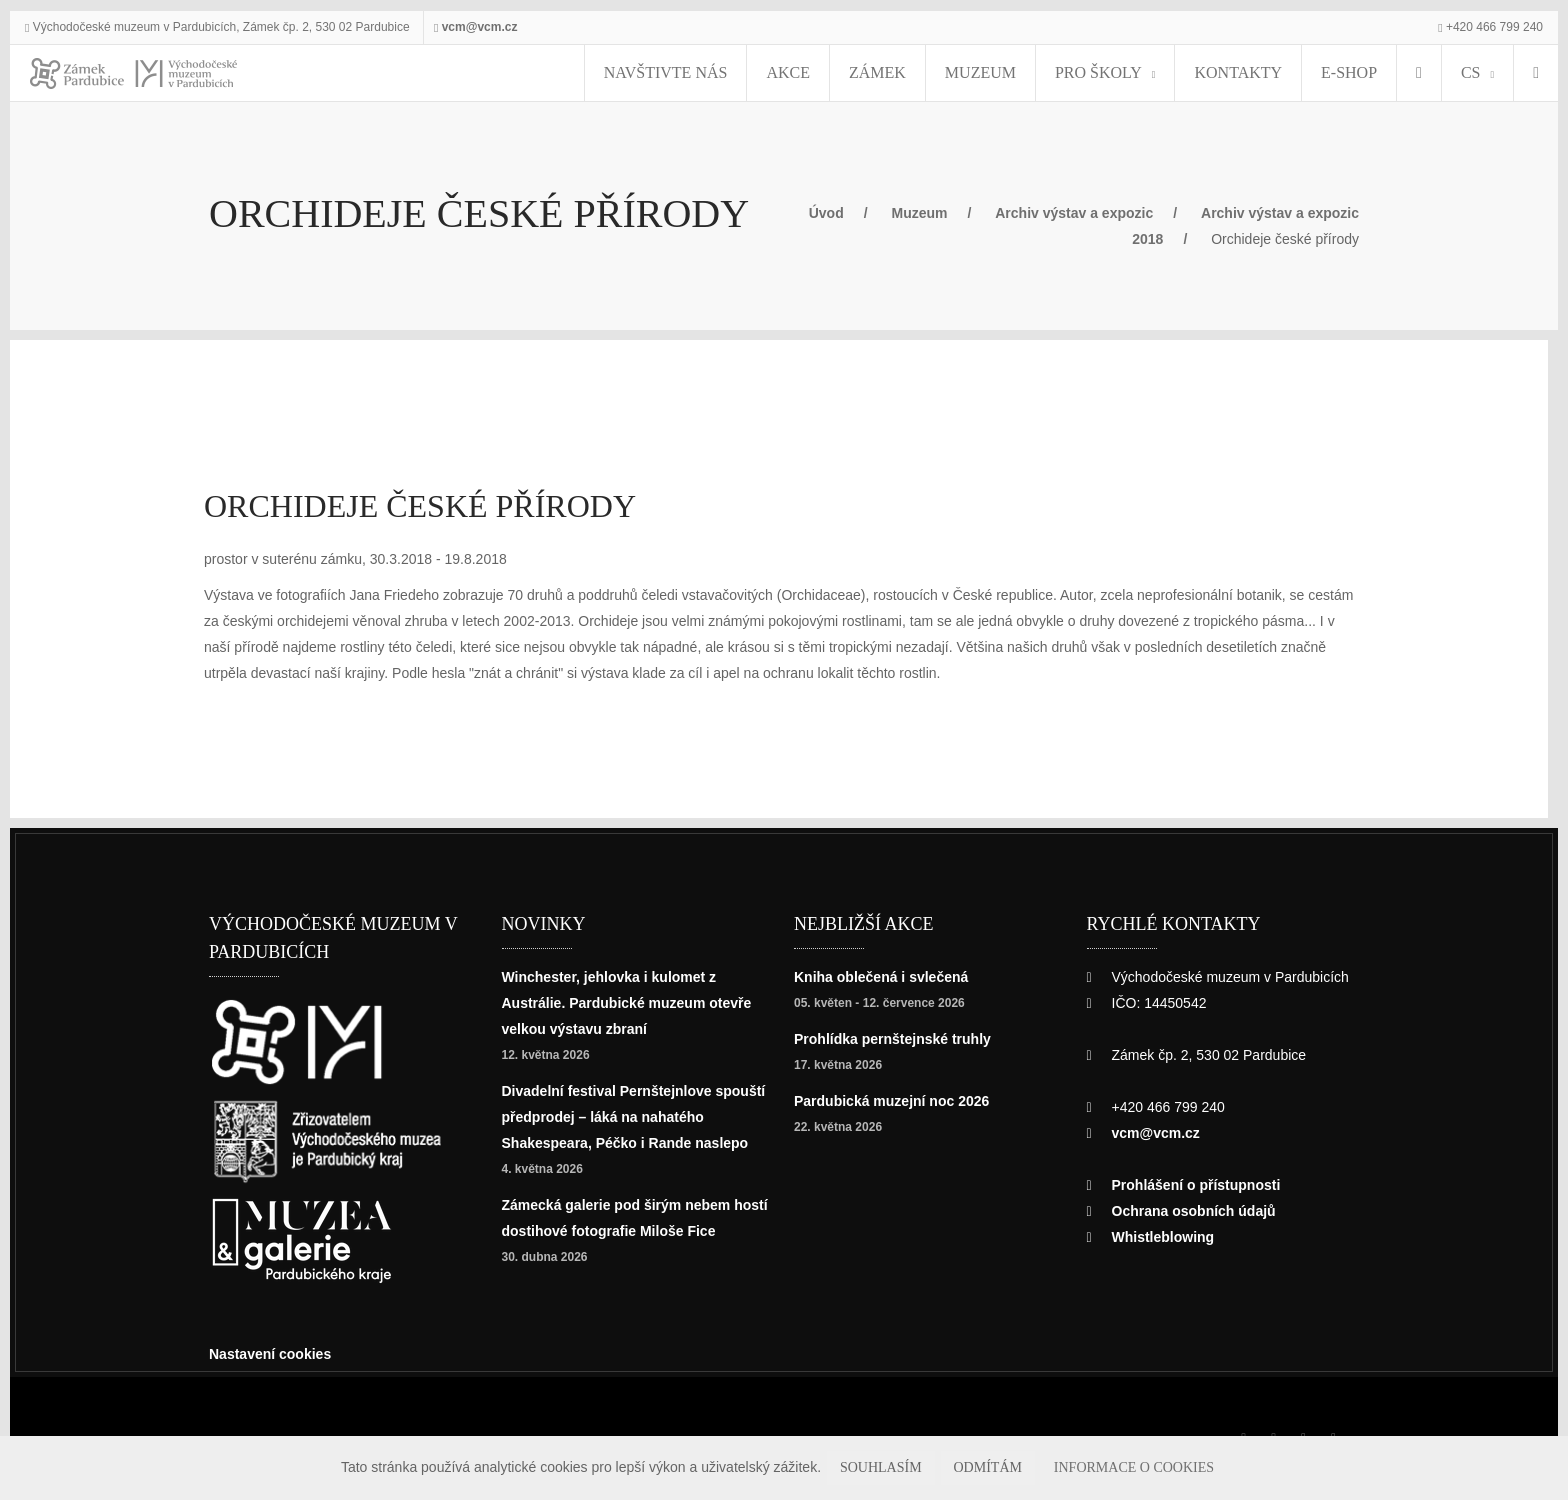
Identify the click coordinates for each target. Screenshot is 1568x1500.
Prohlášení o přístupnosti (1202, 1184)
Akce (850, 73)
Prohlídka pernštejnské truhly (901, 1038)
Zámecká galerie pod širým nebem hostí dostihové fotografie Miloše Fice (627, 1256)
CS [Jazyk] (1456, 73)
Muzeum (1011, 73)
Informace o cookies (1125, 1467)
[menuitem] (1401, 73)
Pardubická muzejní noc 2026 (898, 1100)
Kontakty (1236, 73)
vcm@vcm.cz (512, 26)
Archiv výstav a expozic (1114, 212)
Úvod (850, 212)
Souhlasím (918, 1467)
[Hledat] (1531, 73)
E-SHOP (1331, 73)
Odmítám (1007, 1467)
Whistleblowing (1168, 1236)
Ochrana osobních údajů (1199, 1210)
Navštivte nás (748, 73)
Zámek (924, 73)
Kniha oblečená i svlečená (886, 976)
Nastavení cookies (276, 1353)
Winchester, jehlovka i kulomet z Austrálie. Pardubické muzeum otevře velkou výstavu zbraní (620, 1002)
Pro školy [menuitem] (1111, 73)
